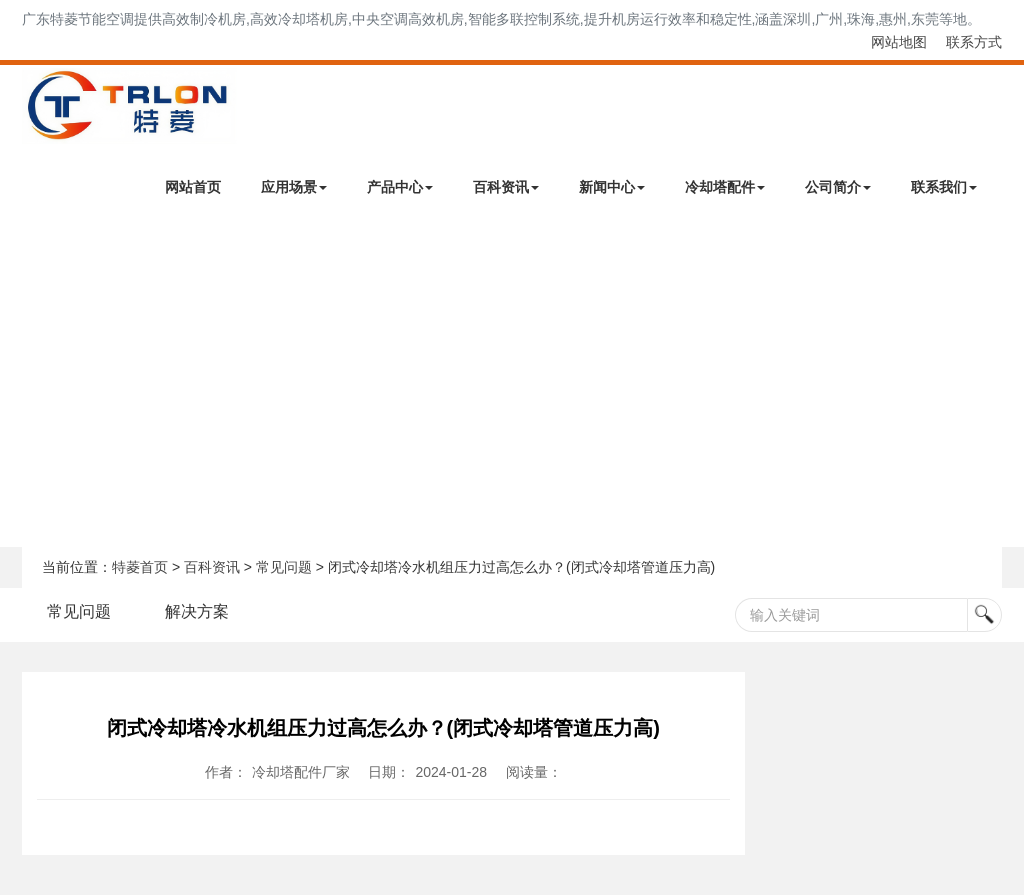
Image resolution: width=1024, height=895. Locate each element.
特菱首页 (140, 567)
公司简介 (838, 187)
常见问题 (284, 567)
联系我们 (944, 187)
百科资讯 (506, 187)
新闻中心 (612, 187)
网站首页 (193, 187)
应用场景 (294, 187)
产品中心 (400, 187)
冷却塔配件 (725, 187)
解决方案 (197, 611)
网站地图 (899, 42)
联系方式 (974, 42)
